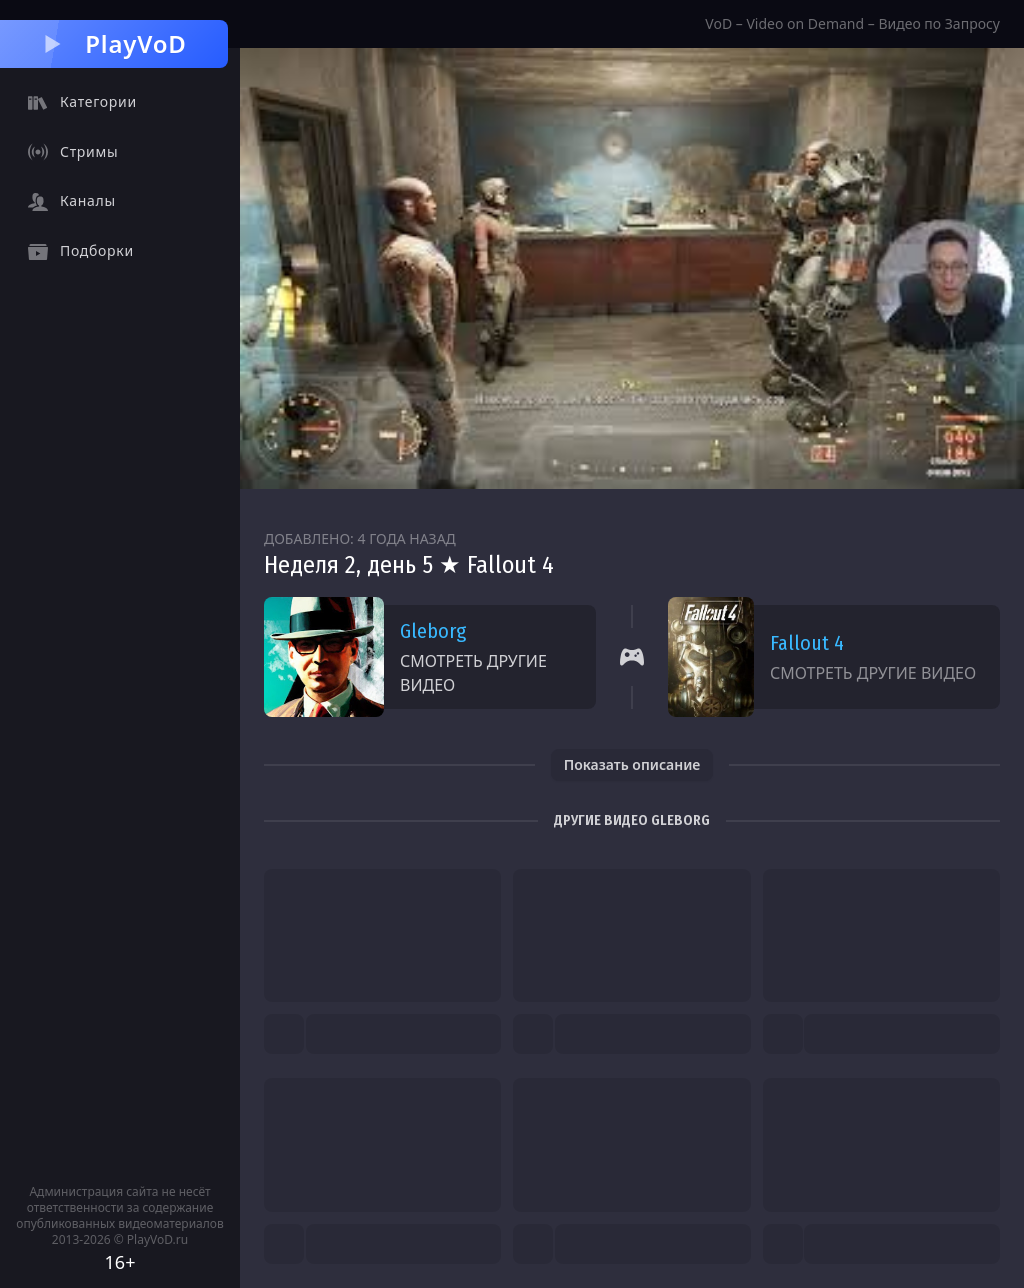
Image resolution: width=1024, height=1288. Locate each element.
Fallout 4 (807, 643)
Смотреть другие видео (473, 673)
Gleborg (433, 631)
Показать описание (632, 764)
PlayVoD (113, 43)
